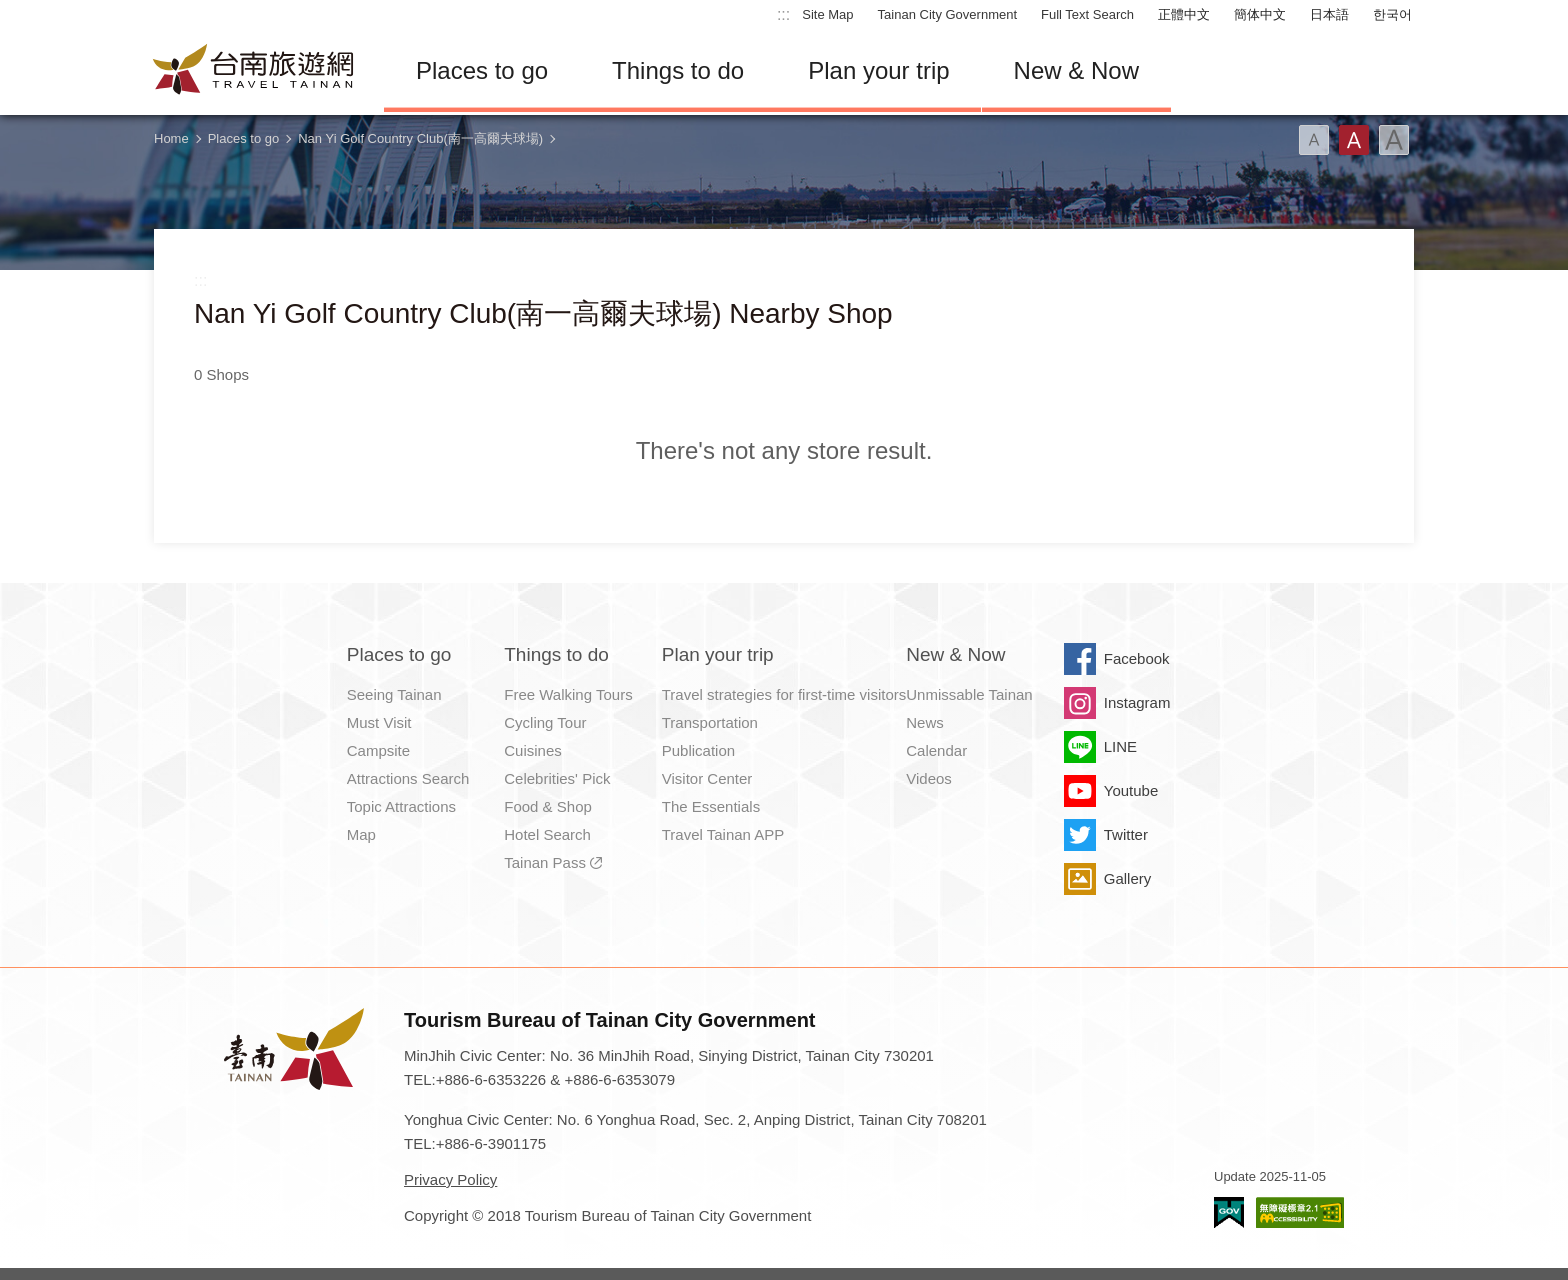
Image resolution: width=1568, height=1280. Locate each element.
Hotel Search (547, 834)
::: (783, 14)
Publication (698, 750)
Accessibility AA (1300, 1212)
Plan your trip (878, 70)
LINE (1120, 746)
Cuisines (533, 750)
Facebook (1137, 658)
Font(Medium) (1354, 140)
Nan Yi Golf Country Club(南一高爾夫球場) (420, 138)
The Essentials (711, 806)
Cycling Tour (545, 722)
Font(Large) (1394, 140)
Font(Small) (1314, 140)
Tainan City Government (947, 14)
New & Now (1076, 70)
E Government (1229, 1212)
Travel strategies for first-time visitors (784, 694)
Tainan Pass (545, 862)
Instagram (1137, 702)
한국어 (1392, 14)
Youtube (1131, 790)
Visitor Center (707, 778)
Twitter (1126, 834)
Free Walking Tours (568, 694)
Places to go (482, 70)
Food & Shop (548, 806)
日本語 (1329, 14)
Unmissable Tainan (969, 694)
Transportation (710, 722)
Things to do (678, 70)
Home (171, 138)
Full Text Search (1087, 14)
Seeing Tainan (394, 694)
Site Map (827, 14)
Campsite (378, 750)
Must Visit (379, 722)
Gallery (1128, 878)
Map (361, 834)
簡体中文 (1260, 14)
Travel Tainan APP (723, 834)
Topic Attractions (401, 806)
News (925, 722)
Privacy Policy (450, 1179)
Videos (929, 778)
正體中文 (1184, 14)
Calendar (936, 750)
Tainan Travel (254, 71)
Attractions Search (408, 778)
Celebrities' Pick (557, 778)
